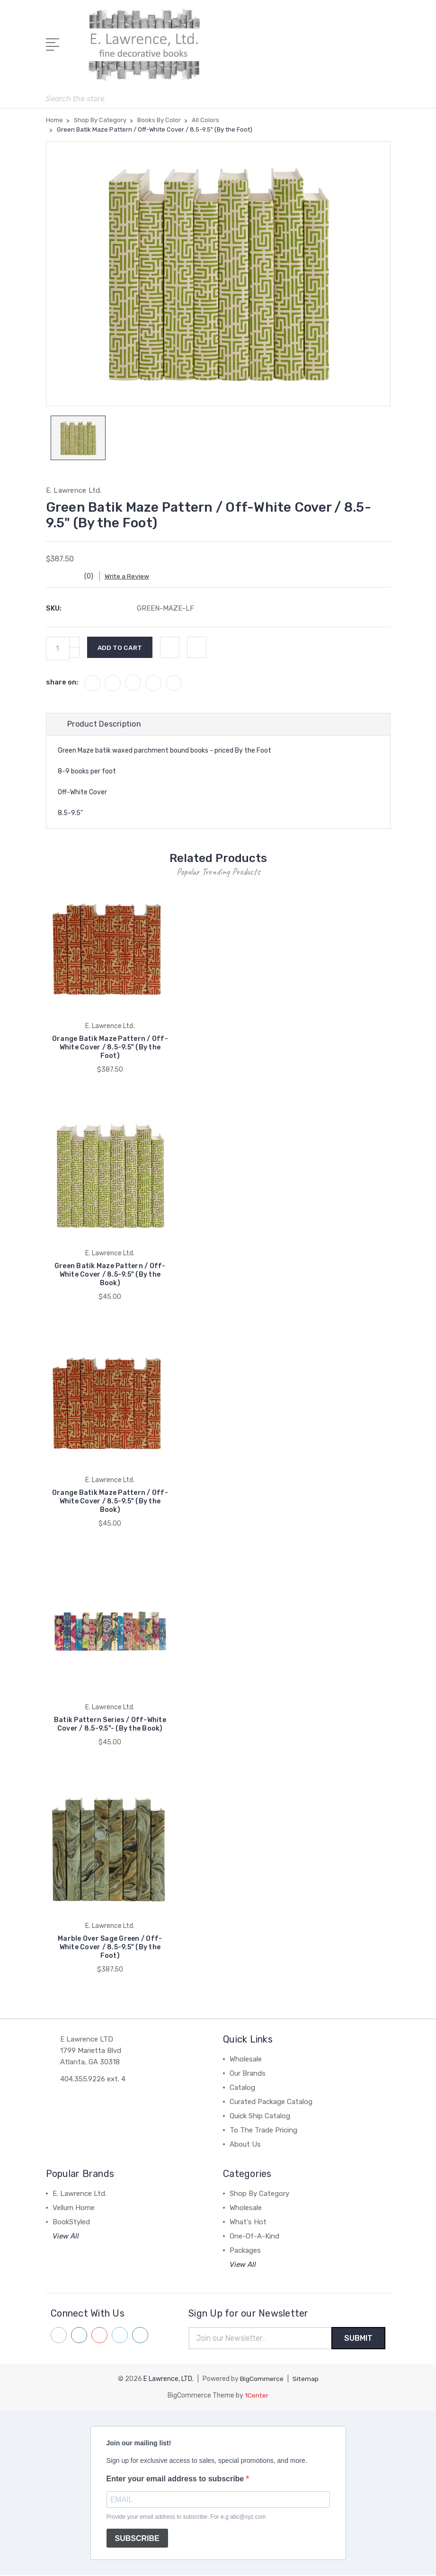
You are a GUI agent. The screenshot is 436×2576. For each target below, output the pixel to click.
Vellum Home (74, 2208)
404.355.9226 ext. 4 (92, 2079)
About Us (245, 2145)
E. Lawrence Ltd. (80, 2194)
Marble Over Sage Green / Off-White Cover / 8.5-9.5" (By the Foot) (110, 1947)
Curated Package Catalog (271, 2102)
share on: (62, 682)
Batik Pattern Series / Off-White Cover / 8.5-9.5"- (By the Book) (110, 1724)
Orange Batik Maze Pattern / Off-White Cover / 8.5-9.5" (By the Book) (110, 1501)
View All (66, 2236)
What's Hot (248, 2222)
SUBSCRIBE (137, 2539)
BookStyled (71, 2222)
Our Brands (248, 2074)
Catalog (242, 2088)
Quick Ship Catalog (260, 2116)
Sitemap (305, 2380)
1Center (257, 2396)
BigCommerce (261, 2380)
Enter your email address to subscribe (176, 2480)
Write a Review (131, 577)
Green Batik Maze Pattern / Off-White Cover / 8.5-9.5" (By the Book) (110, 1274)
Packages (245, 2251)
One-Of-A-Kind (254, 2236)
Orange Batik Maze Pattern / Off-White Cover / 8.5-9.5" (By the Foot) (110, 1047)
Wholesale (246, 2059)
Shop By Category (259, 2194)
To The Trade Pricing (263, 2130)
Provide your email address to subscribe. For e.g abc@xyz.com (186, 2517)
